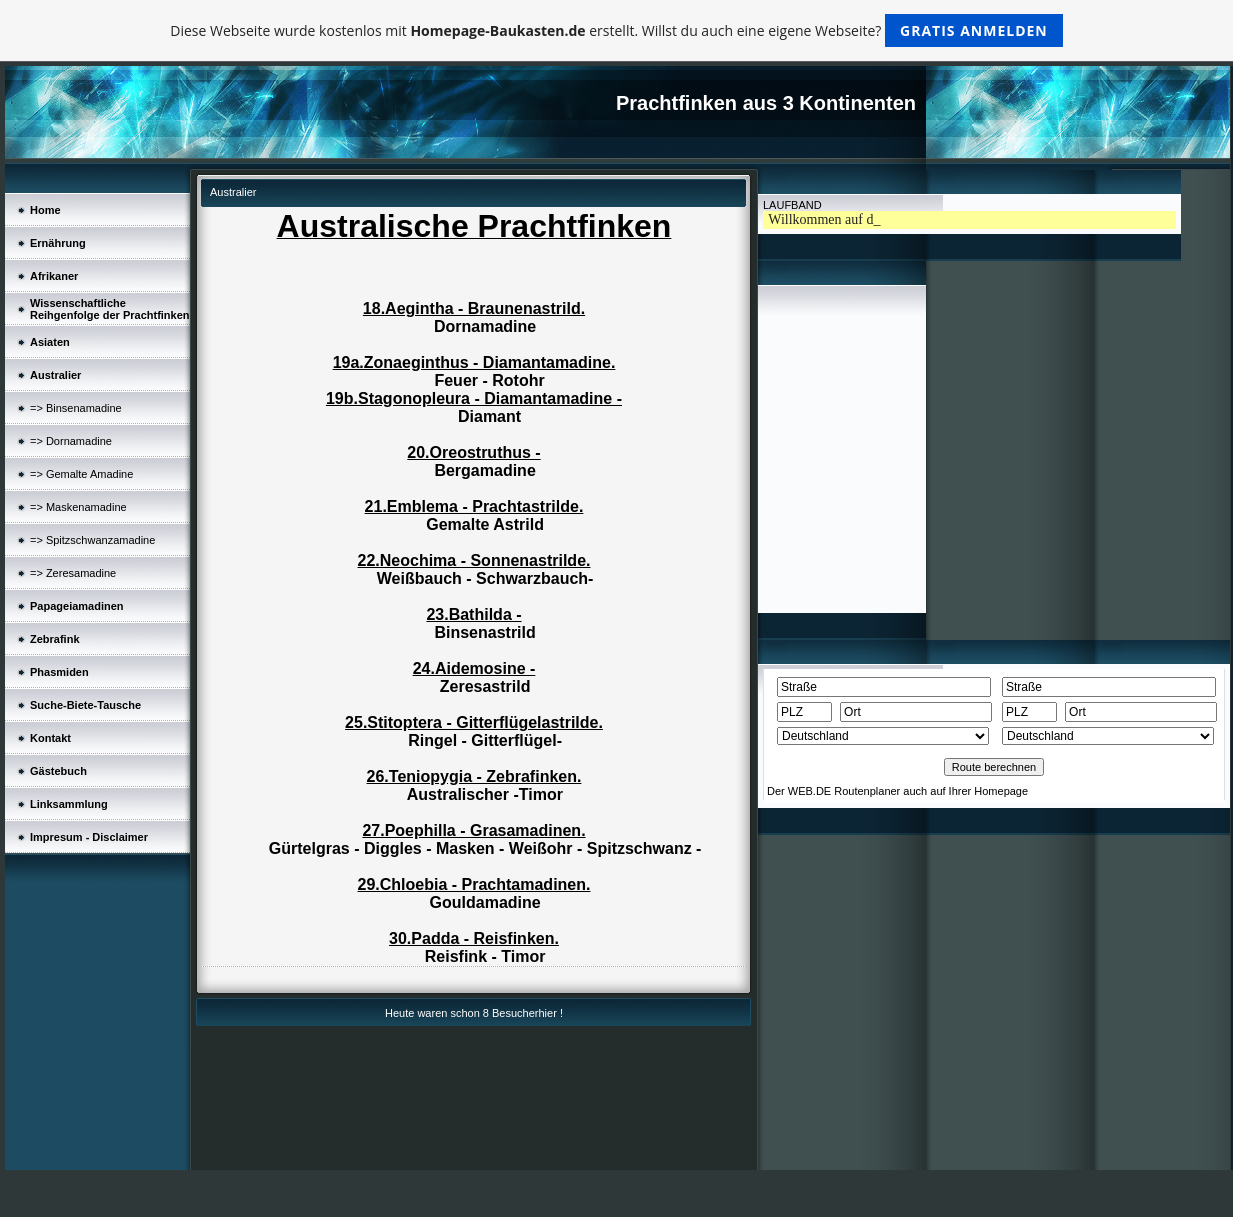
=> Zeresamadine (73, 573)
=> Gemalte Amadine (81, 474)
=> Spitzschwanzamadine (92, 540)
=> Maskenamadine (78, 507)
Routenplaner (867, 791)
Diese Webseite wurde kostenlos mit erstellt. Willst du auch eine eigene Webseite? (616, 30)
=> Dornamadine (71, 441)
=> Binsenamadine (76, 408)
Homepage (1001, 791)
